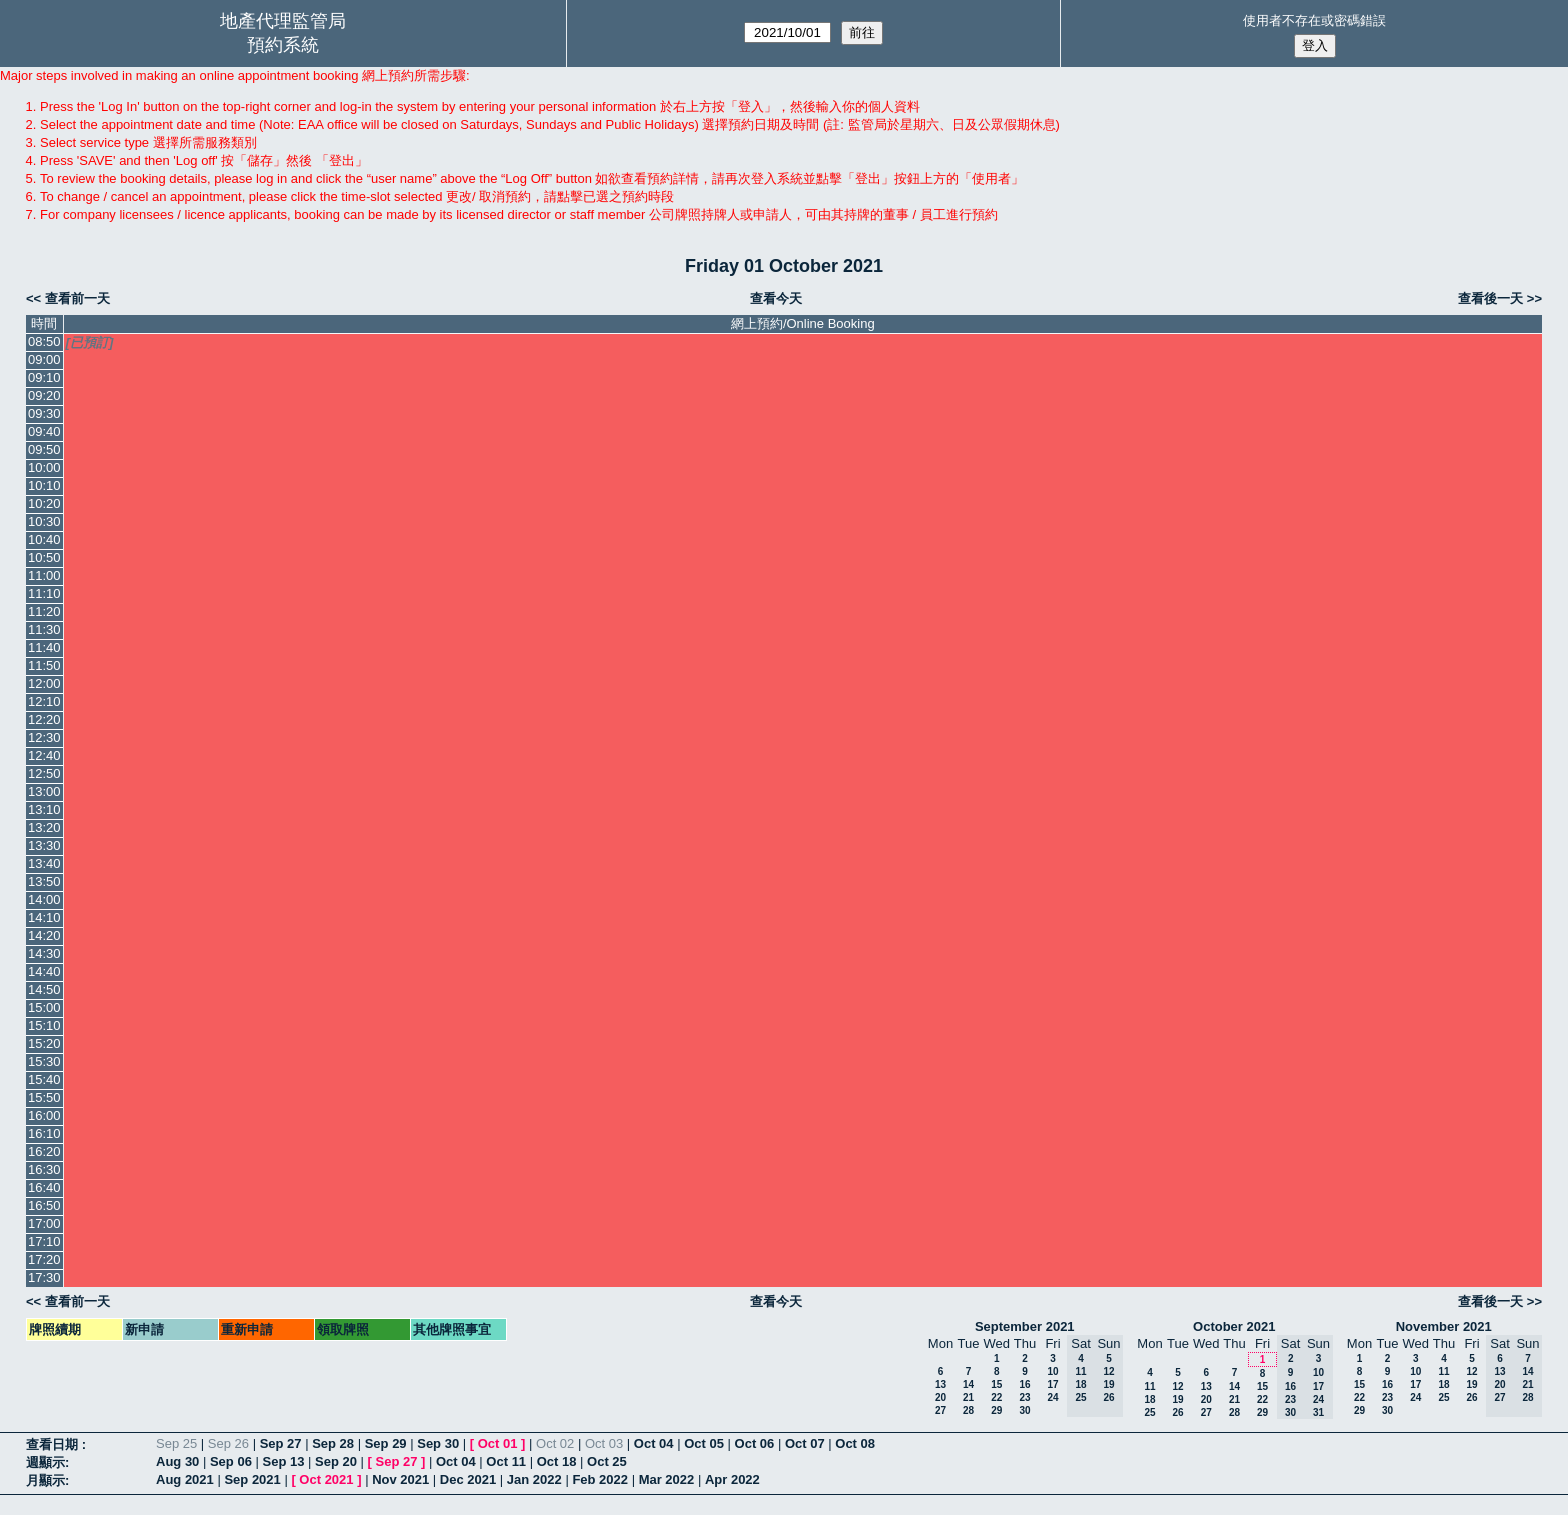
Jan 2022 (534, 1479)
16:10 (44, 1133)
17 (1052, 1384)
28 (968, 1410)
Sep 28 (333, 1443)
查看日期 (54, 1444)
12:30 (44, 737)
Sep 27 (281, 1443)
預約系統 (283, 45)
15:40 (44, 1079)
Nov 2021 (400, 1479)
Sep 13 (283, 1461)
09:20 (44, 395)
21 (968, 1397)
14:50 (44, 989)
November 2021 (1444, 1326)
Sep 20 (336, 1461)
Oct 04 (654, 1443)
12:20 (44, 719)
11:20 (44, 611)
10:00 (44, 467)
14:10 (44, 917)
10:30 (44, 521)
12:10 (44, 701)
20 (940, 1397)
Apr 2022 (732, 1479)
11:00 (44, 575)
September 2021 (1025, 1326)
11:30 (44, 629)
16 (1024, 1384)
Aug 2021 (185, 1479)
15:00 (44, 1007)
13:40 (44, 863)
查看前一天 (77, 298)
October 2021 (1234, 1326)
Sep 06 (231, 1461)
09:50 (44, 449)
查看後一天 (1490, 298)
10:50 (44, 557)
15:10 (44, 1025)
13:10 (44, 809)
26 (1177, 1412)
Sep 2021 (252, 1479)
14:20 (44, 935)
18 (1149, 1399)
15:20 (44, 1043)
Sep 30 (438, 1443)
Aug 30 (177, 1461)
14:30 (44, 953)
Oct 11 (506, 1461)
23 (1024, 1397)
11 (1149, 1386)
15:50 (44, 1097)
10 (1052, 1371)
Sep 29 (386, 1443)
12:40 (44, 755)
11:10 (44, 593)
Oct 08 (855, 1443)
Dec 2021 (468, 1479)
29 (996, 1410)
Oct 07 (805, 1443)
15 (996, 1384)
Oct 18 (557, 1461)
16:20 (44, 1151)
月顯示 (45, 1480)
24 (1052, 1397)
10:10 (44, 485)
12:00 (44, 683)
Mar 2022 (667, 1479)
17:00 (44, 1223)
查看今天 (776, 298)
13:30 (44, 845)
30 (1024, 1410)
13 (940, 1384)
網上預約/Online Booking (803, 323)
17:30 (44, 1277)
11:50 (44, 665)
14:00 (44, 899)
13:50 (44, 881)
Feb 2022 (600, 1479)
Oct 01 (498, 1443)
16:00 (44, 1115)
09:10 (44, 377)
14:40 (44, 971)
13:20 (44, 827)
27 (940, 1410)
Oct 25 (607, 1461)
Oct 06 (755, 1443)
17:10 (44, 1241)
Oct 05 (704, 1443)
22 (996, 1397)
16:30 (44, 1169)
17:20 (44, 1259)
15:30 (44, 1061)
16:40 (44, 1187)
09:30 (44, 413)
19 (1177, 1399)
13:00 (44, 791)
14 (968, 1384)
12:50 (44, 773)
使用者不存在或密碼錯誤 (1314, 20)
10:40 (44, 539)
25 (1149, 1412)
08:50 (44, 341)
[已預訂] (90, 342)
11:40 (44, 647)
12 (1177, 1386)
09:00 (44, 359)
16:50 (44, 1205)
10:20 (44, 503)
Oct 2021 (326, 1479)
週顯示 (45, 1462)
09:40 (44, 431)
